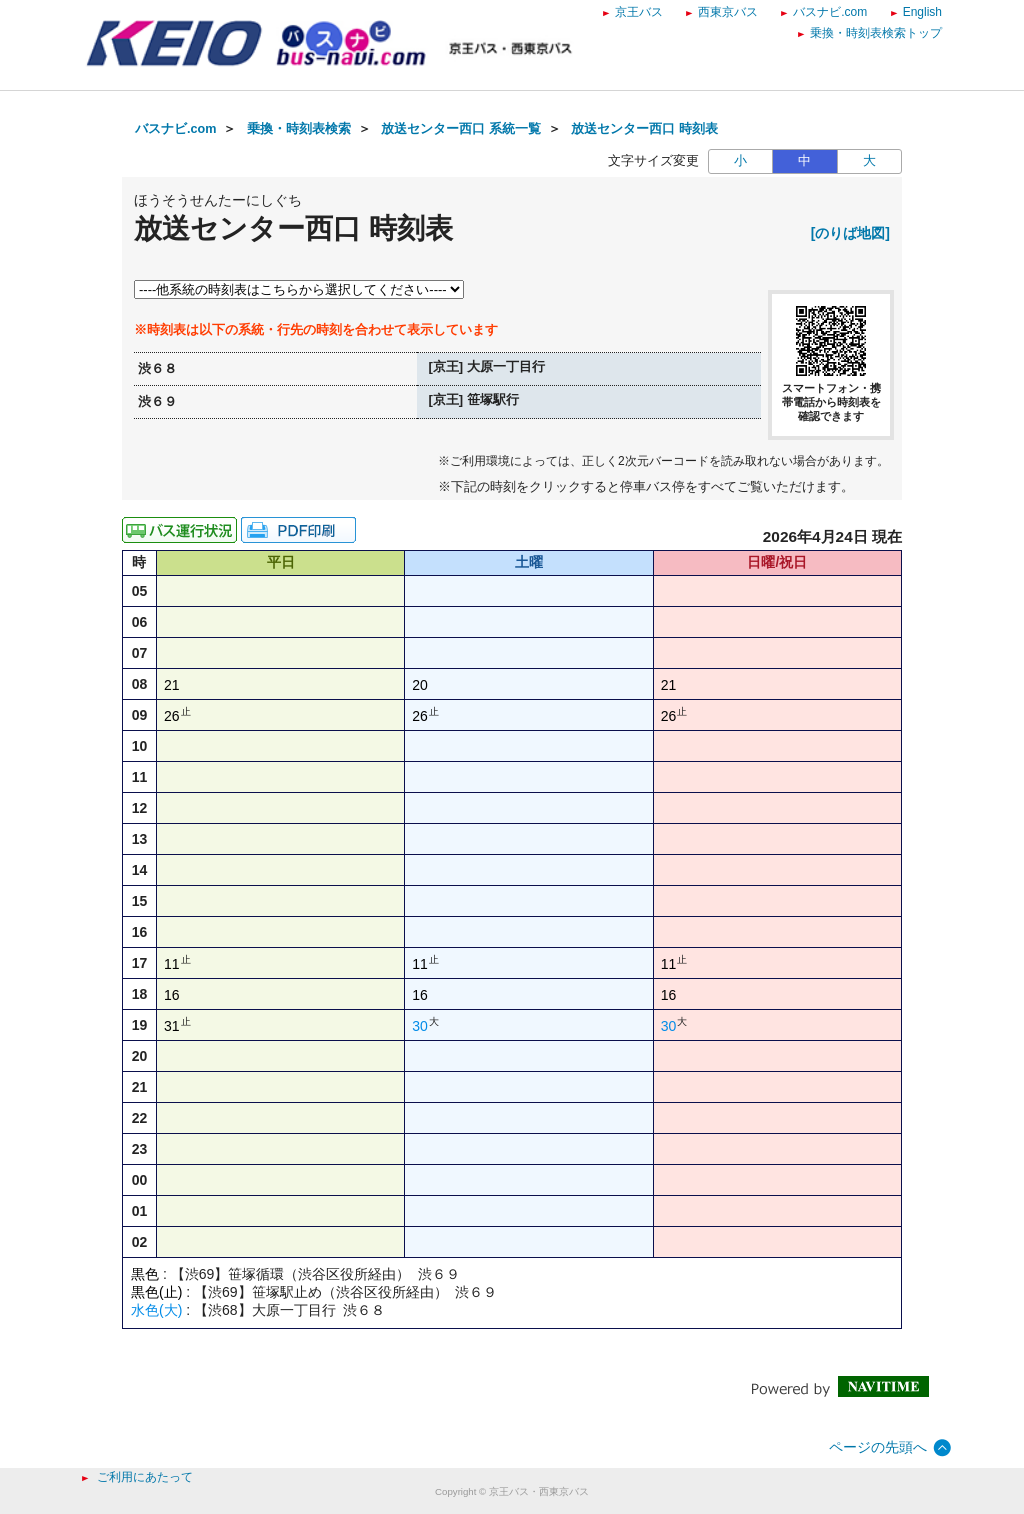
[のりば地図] (850, 233)
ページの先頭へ (878, 1447)
